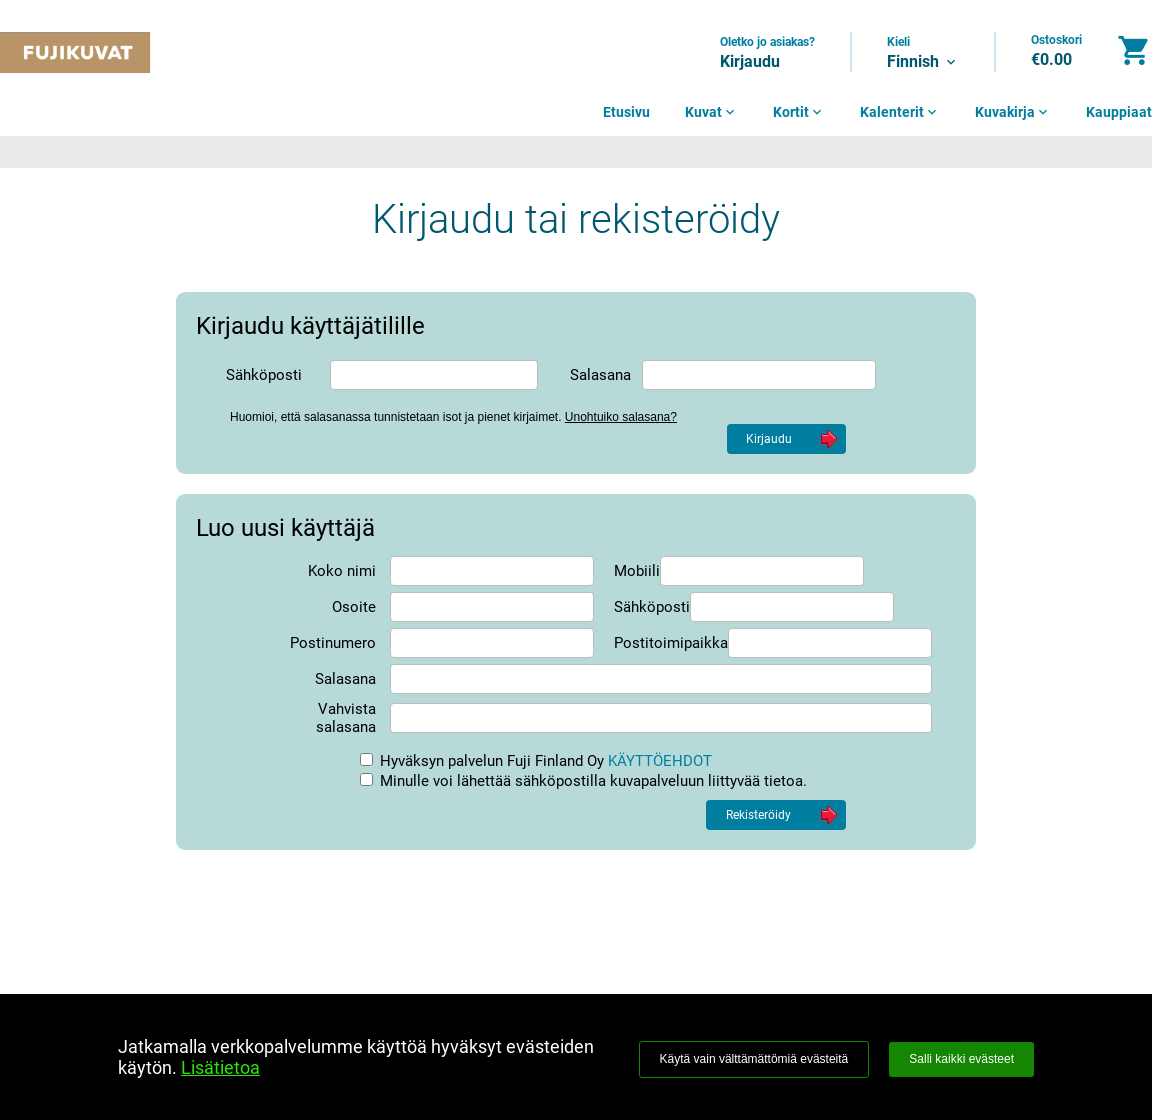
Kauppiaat (1119, 112)
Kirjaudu (750, 61)
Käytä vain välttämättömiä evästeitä (754, 1059)
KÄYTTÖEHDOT (660, 761)
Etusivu (626, 112)
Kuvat (711, 112)
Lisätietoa (220, 1067)
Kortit (799, 112)
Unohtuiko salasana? (621, 417)
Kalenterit (900, 112)
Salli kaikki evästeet (961, 1059)
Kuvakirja (1013, 112)
